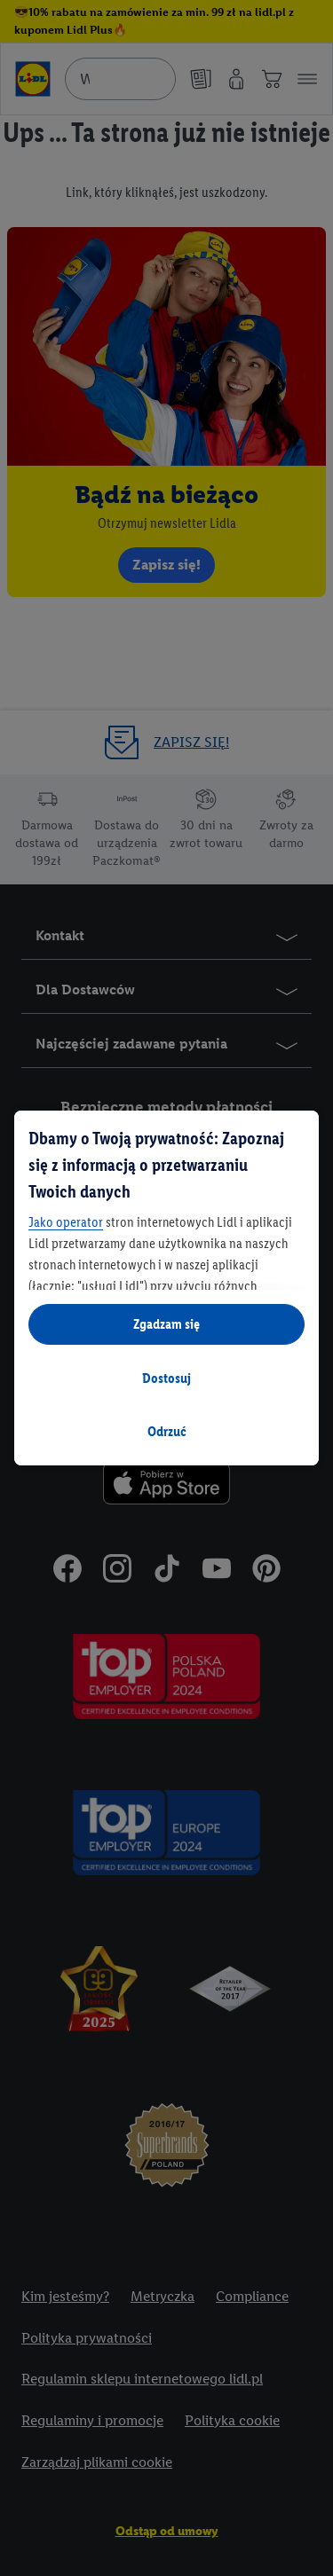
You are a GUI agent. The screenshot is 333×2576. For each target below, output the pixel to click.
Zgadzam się (166, 1323)
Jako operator (65, 1221)
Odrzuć (166, 1431)
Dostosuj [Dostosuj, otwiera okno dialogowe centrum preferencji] (166, 1378)
